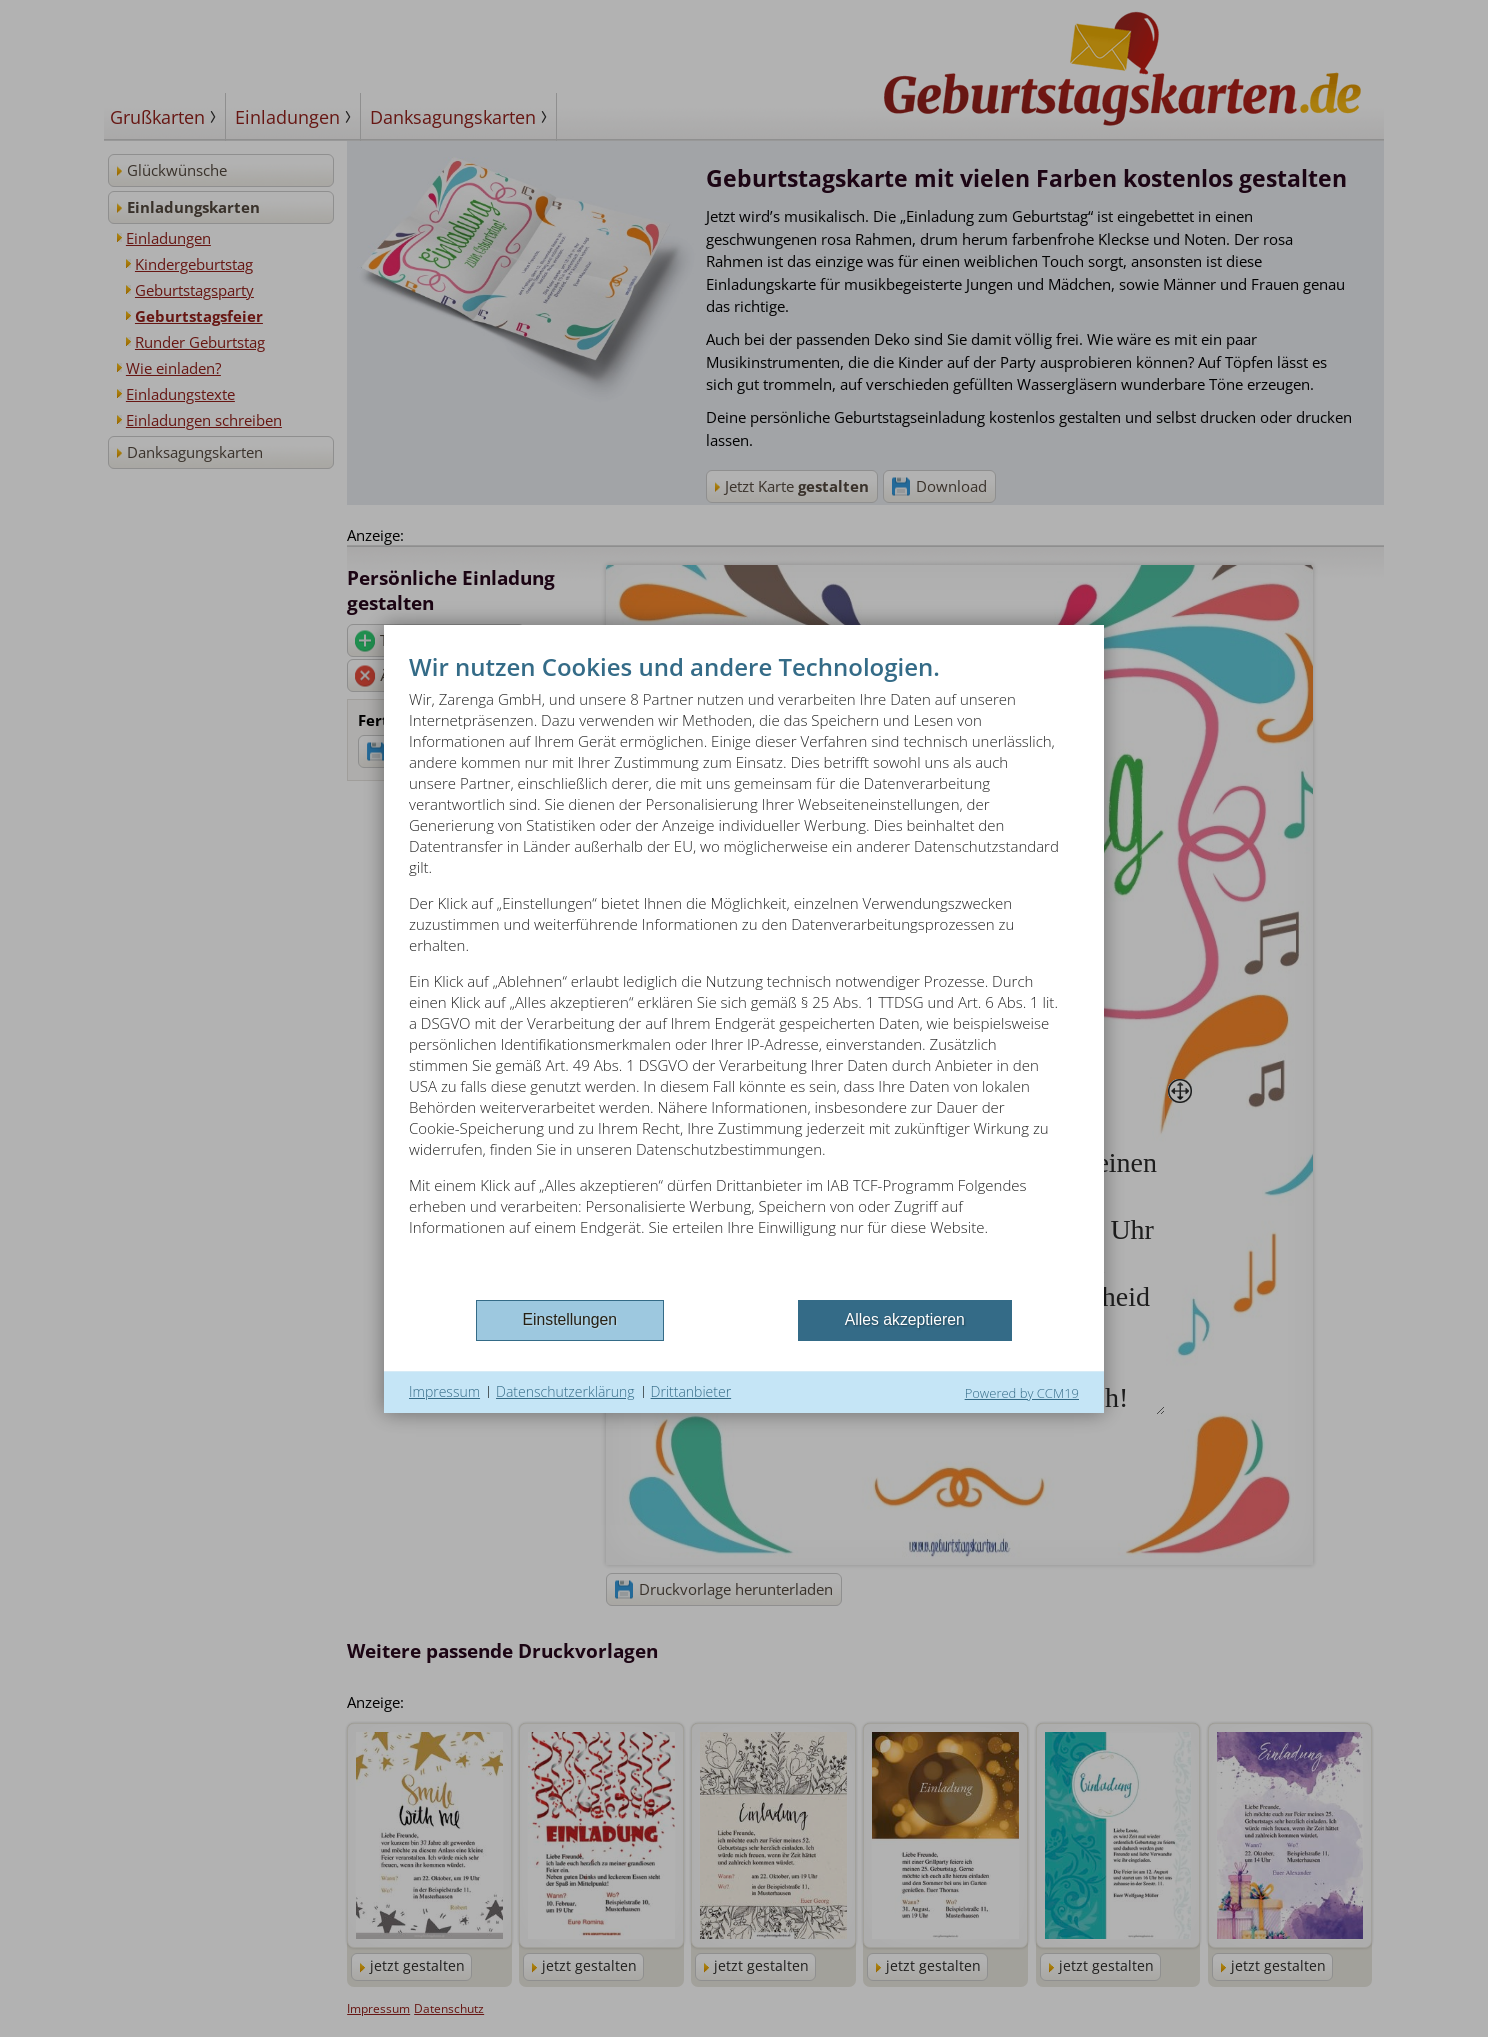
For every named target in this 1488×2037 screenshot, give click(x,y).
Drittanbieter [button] (691, 1391)
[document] (744, 972)
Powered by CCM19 (1022, 1393)
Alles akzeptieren (905, 1319)
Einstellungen (570, 1319)
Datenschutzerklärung (565, 1391)
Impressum (444, 1391)
